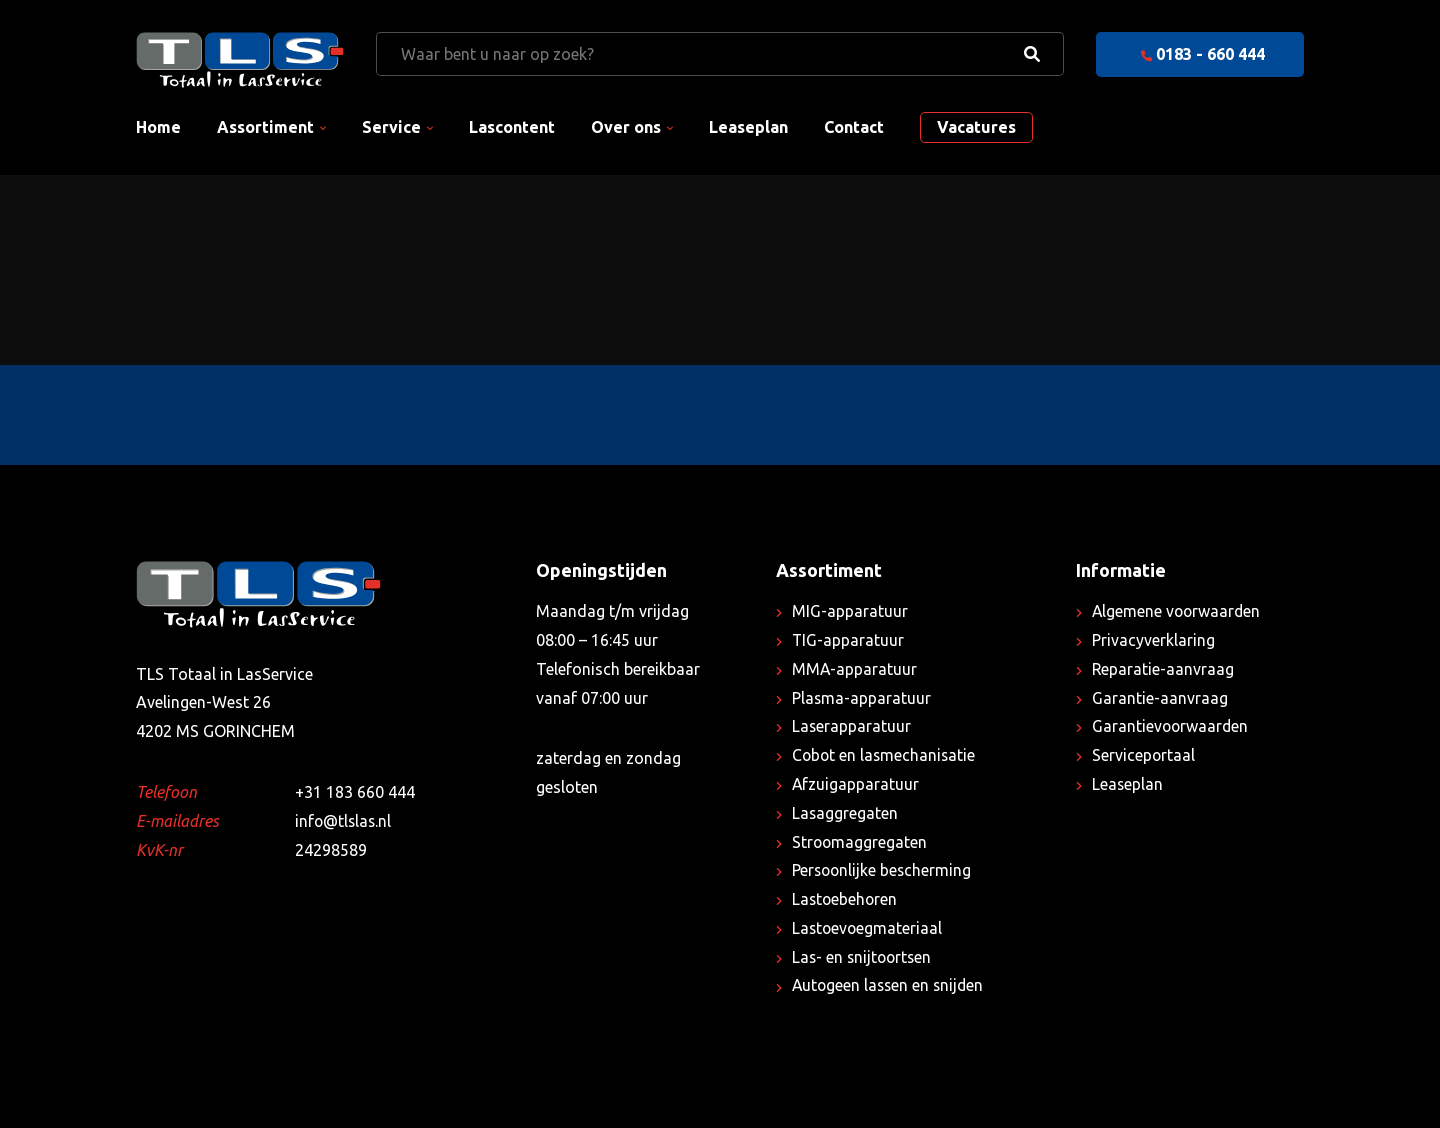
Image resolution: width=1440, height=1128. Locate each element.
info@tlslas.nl (344, 821)
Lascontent (512, 127)
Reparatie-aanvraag (1163, 669)
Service (391, 127)
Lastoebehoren (846, 899)
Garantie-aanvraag (1160, 698)
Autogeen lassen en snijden (890, 985)
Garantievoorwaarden (1171, 726)
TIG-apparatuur (848, 640)
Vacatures (976, 127)
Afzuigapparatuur (856, 784)
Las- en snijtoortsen (864, 957)
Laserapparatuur (852, 726)
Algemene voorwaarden (1178, 611)
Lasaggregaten (845, 813)
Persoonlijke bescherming (883, 870)
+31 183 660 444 (355, 792)
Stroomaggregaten (860, 842)
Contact (854, 127)
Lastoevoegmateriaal (868, 928)
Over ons (626, 127)
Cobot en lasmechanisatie (885, 755)
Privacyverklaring (1153, 640)
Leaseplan (748, 127)
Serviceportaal (1144, 755)
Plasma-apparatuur (862, 698)
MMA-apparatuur (855, 669)
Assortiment (265, 127)
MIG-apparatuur (850, 611)
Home (158, 127)
